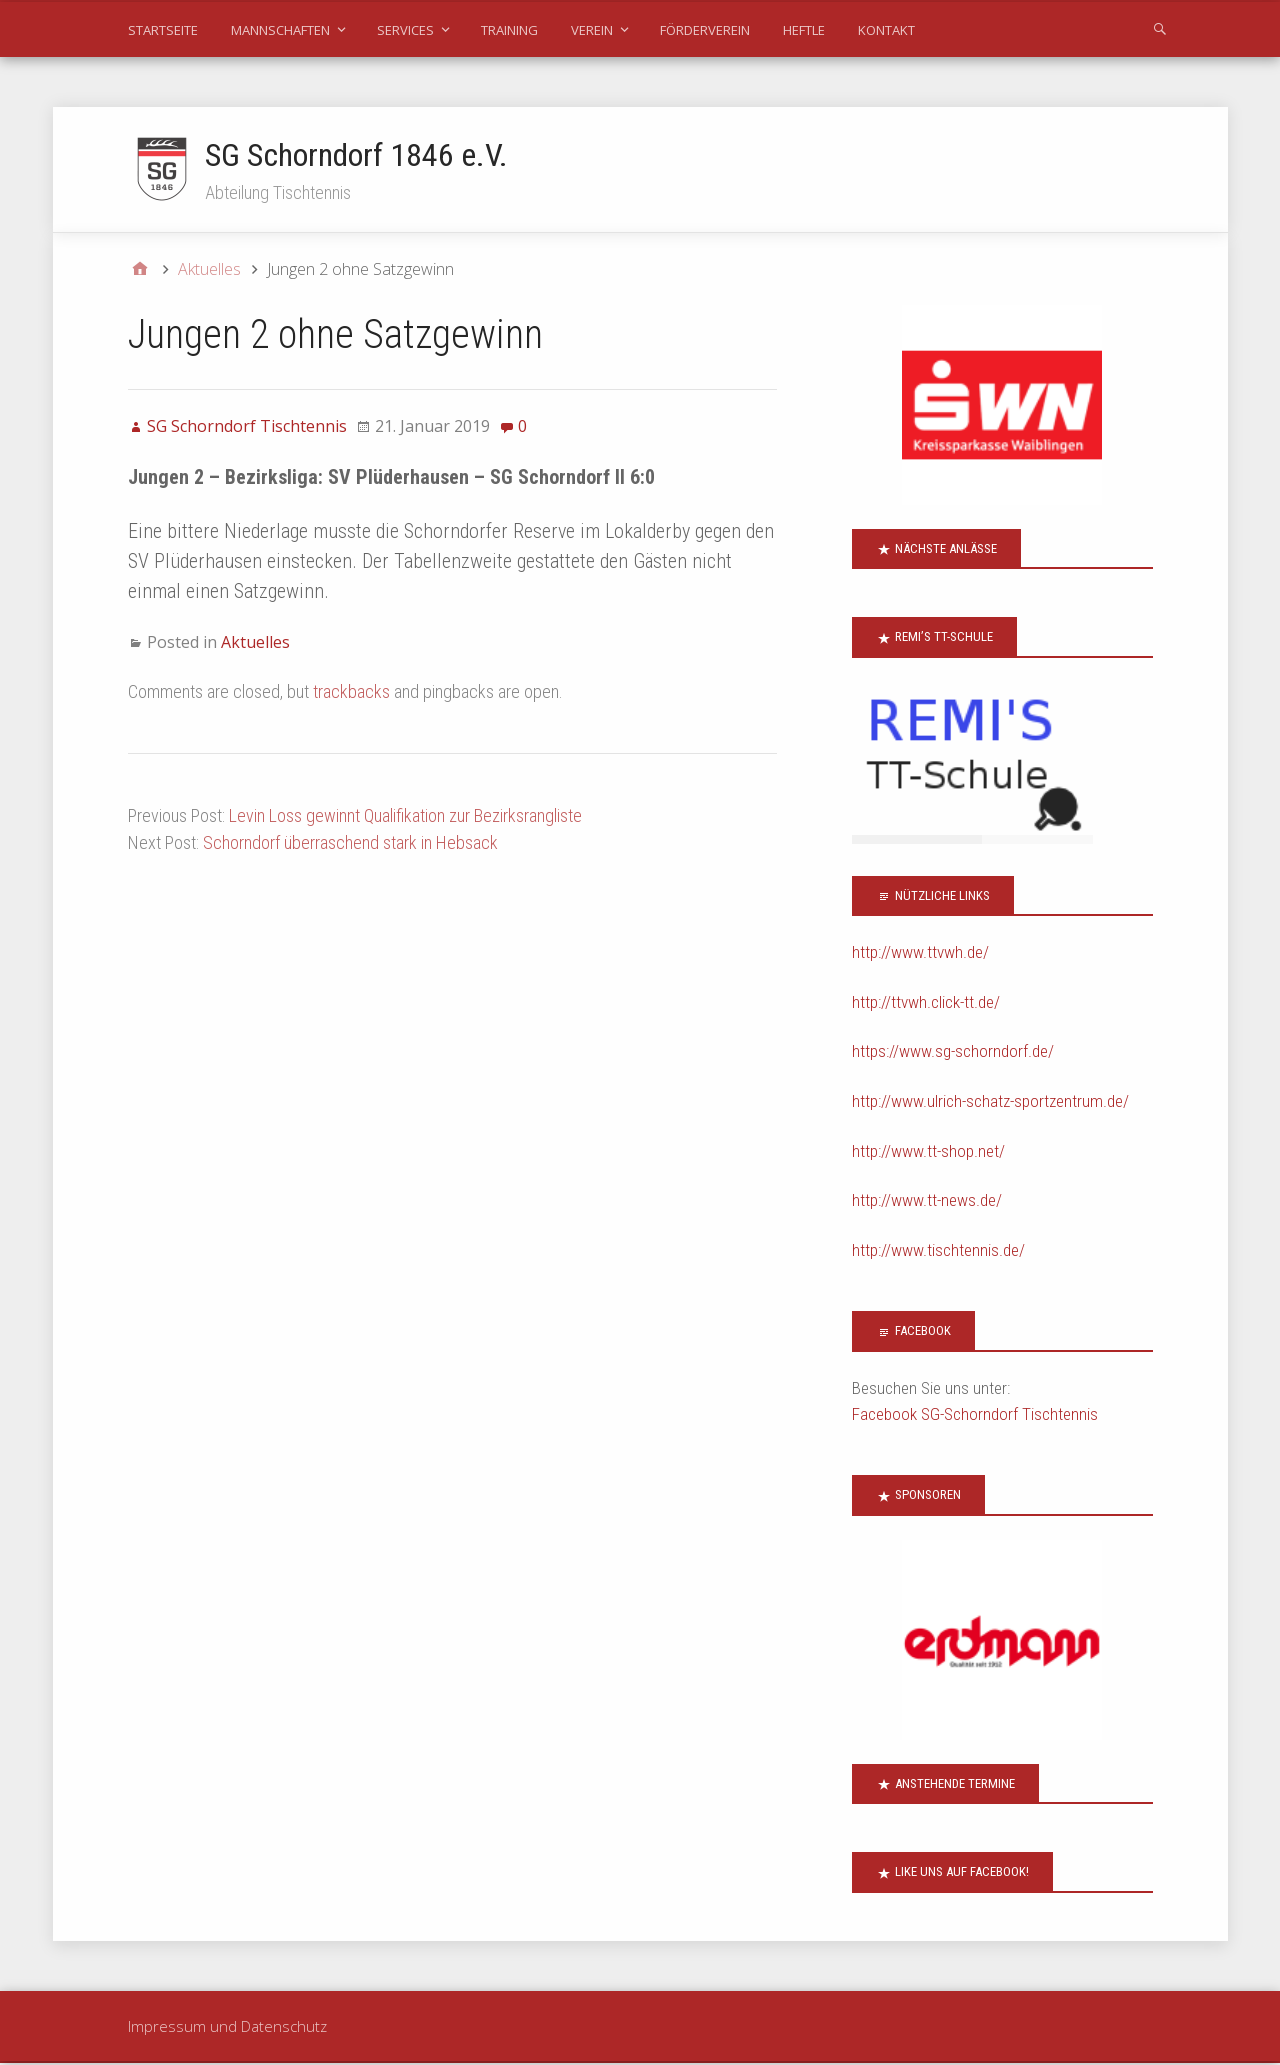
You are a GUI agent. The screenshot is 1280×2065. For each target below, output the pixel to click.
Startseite (163, 30)
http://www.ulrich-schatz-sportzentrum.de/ (990, 1102)
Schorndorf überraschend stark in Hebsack (350, 843)
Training (509, 30)
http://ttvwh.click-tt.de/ (926, 1003)
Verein (592, 30)
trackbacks (351, 692)
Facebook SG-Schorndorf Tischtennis (975, 1415)
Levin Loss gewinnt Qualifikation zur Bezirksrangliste (405, 816)
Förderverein (705, 30)
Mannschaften (280, 30)
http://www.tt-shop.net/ (928, 1152)
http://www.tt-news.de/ (927, 1202)
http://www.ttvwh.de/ (920, 954)
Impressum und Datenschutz (227, 2027)
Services (405, 30)
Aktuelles (255, 643)
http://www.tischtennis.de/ (938, 1251)
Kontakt (886, 30)
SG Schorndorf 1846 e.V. (357, 155)
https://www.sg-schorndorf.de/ (953, 1053)
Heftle (804, 30)
